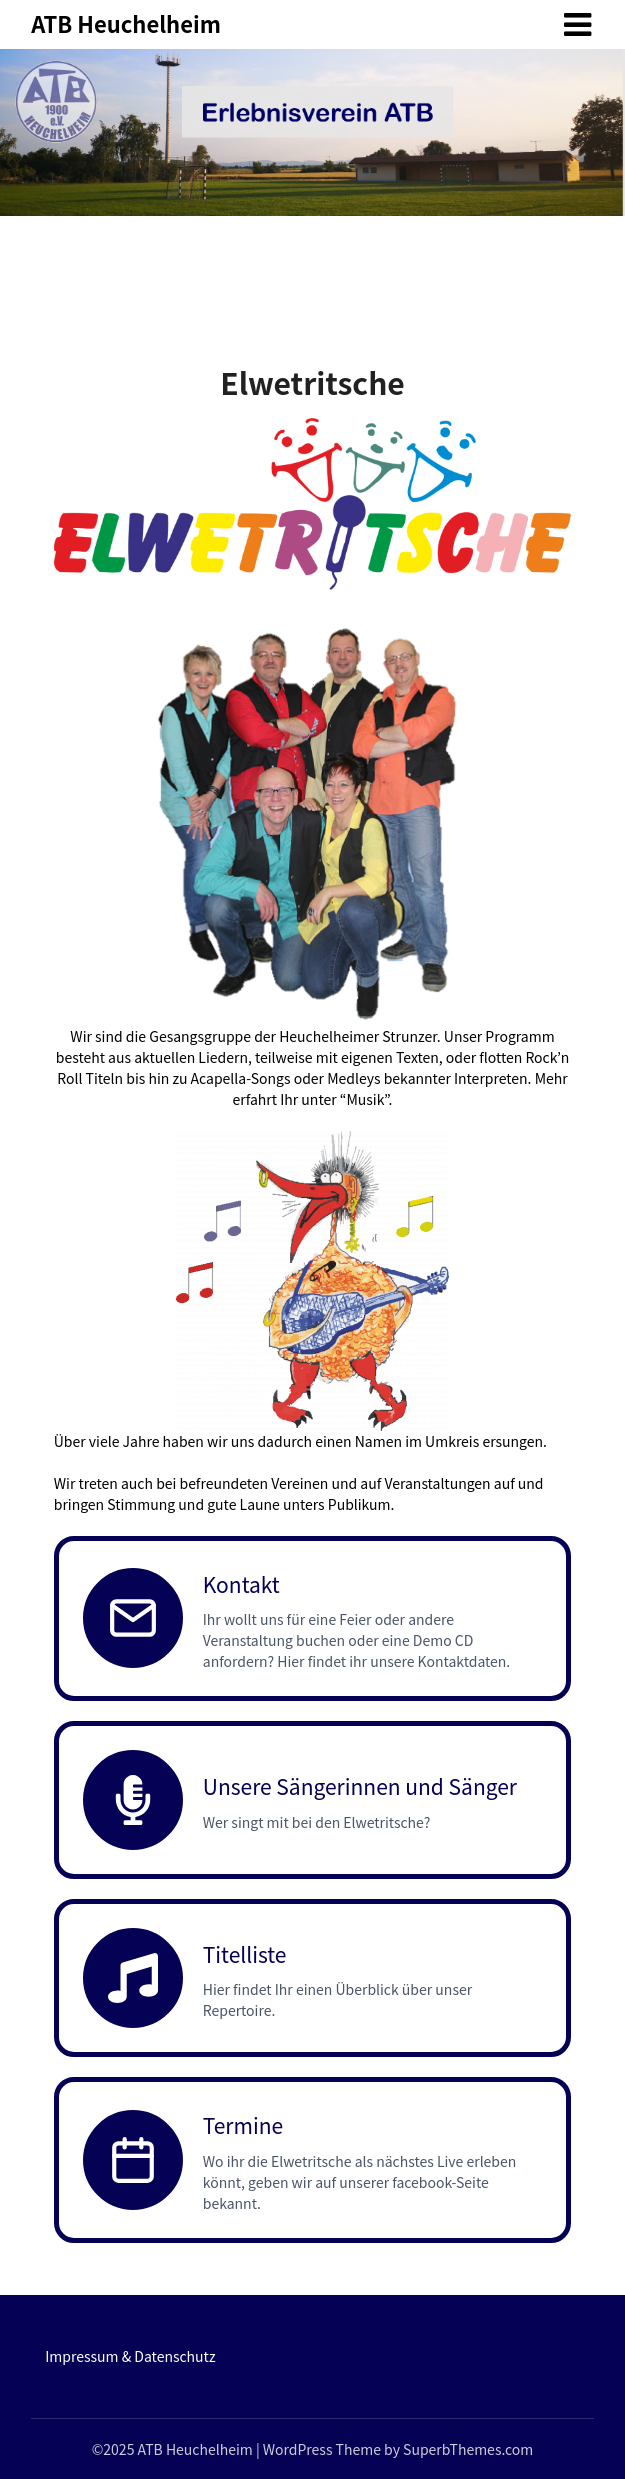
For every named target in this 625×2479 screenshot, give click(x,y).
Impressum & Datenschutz (130, 2356)
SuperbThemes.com (468, 2449)
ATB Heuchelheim (126, 23)
